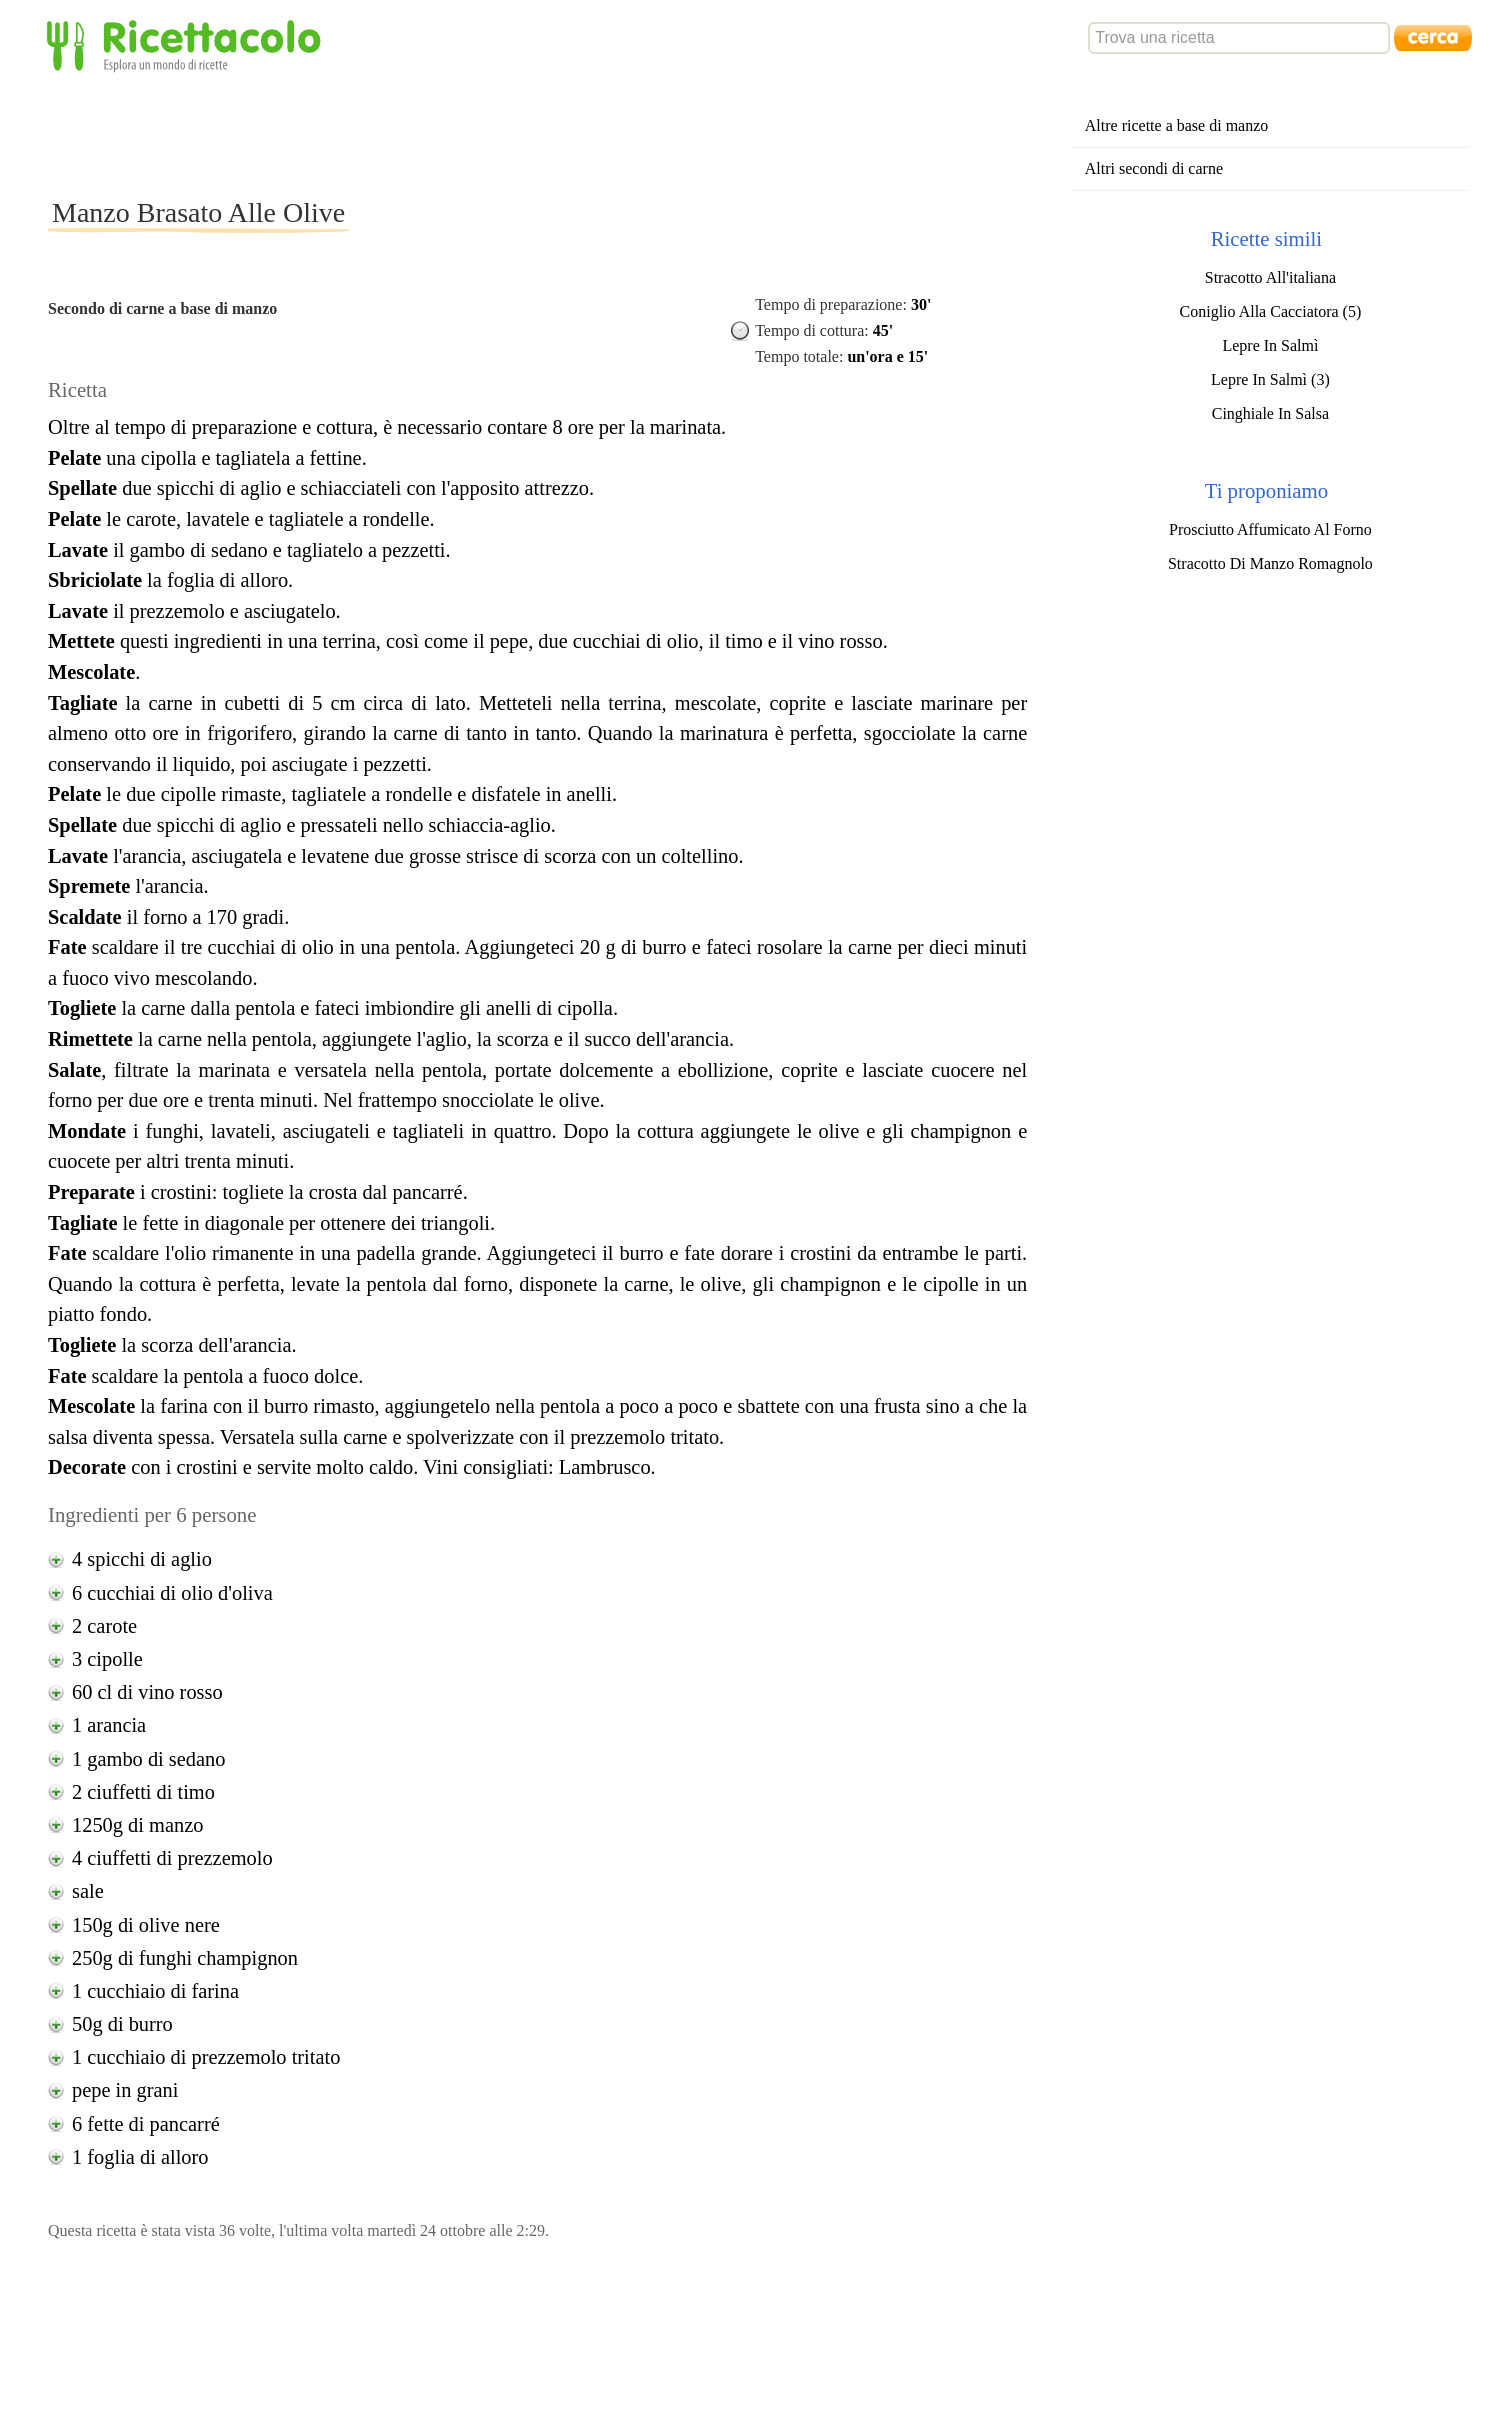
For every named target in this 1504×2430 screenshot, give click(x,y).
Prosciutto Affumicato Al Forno (1270, 529)
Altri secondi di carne (1154, 168)
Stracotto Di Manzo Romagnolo (1270, 563)
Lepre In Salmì (1270, 345)
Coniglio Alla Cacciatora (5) (1271, 311)
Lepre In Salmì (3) (1270, 379)
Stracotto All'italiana (1270, 277)
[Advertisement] (412, 134)
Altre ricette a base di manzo (1176, 125)
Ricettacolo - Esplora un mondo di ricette (188, 44)
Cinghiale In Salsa (1270, 413)
